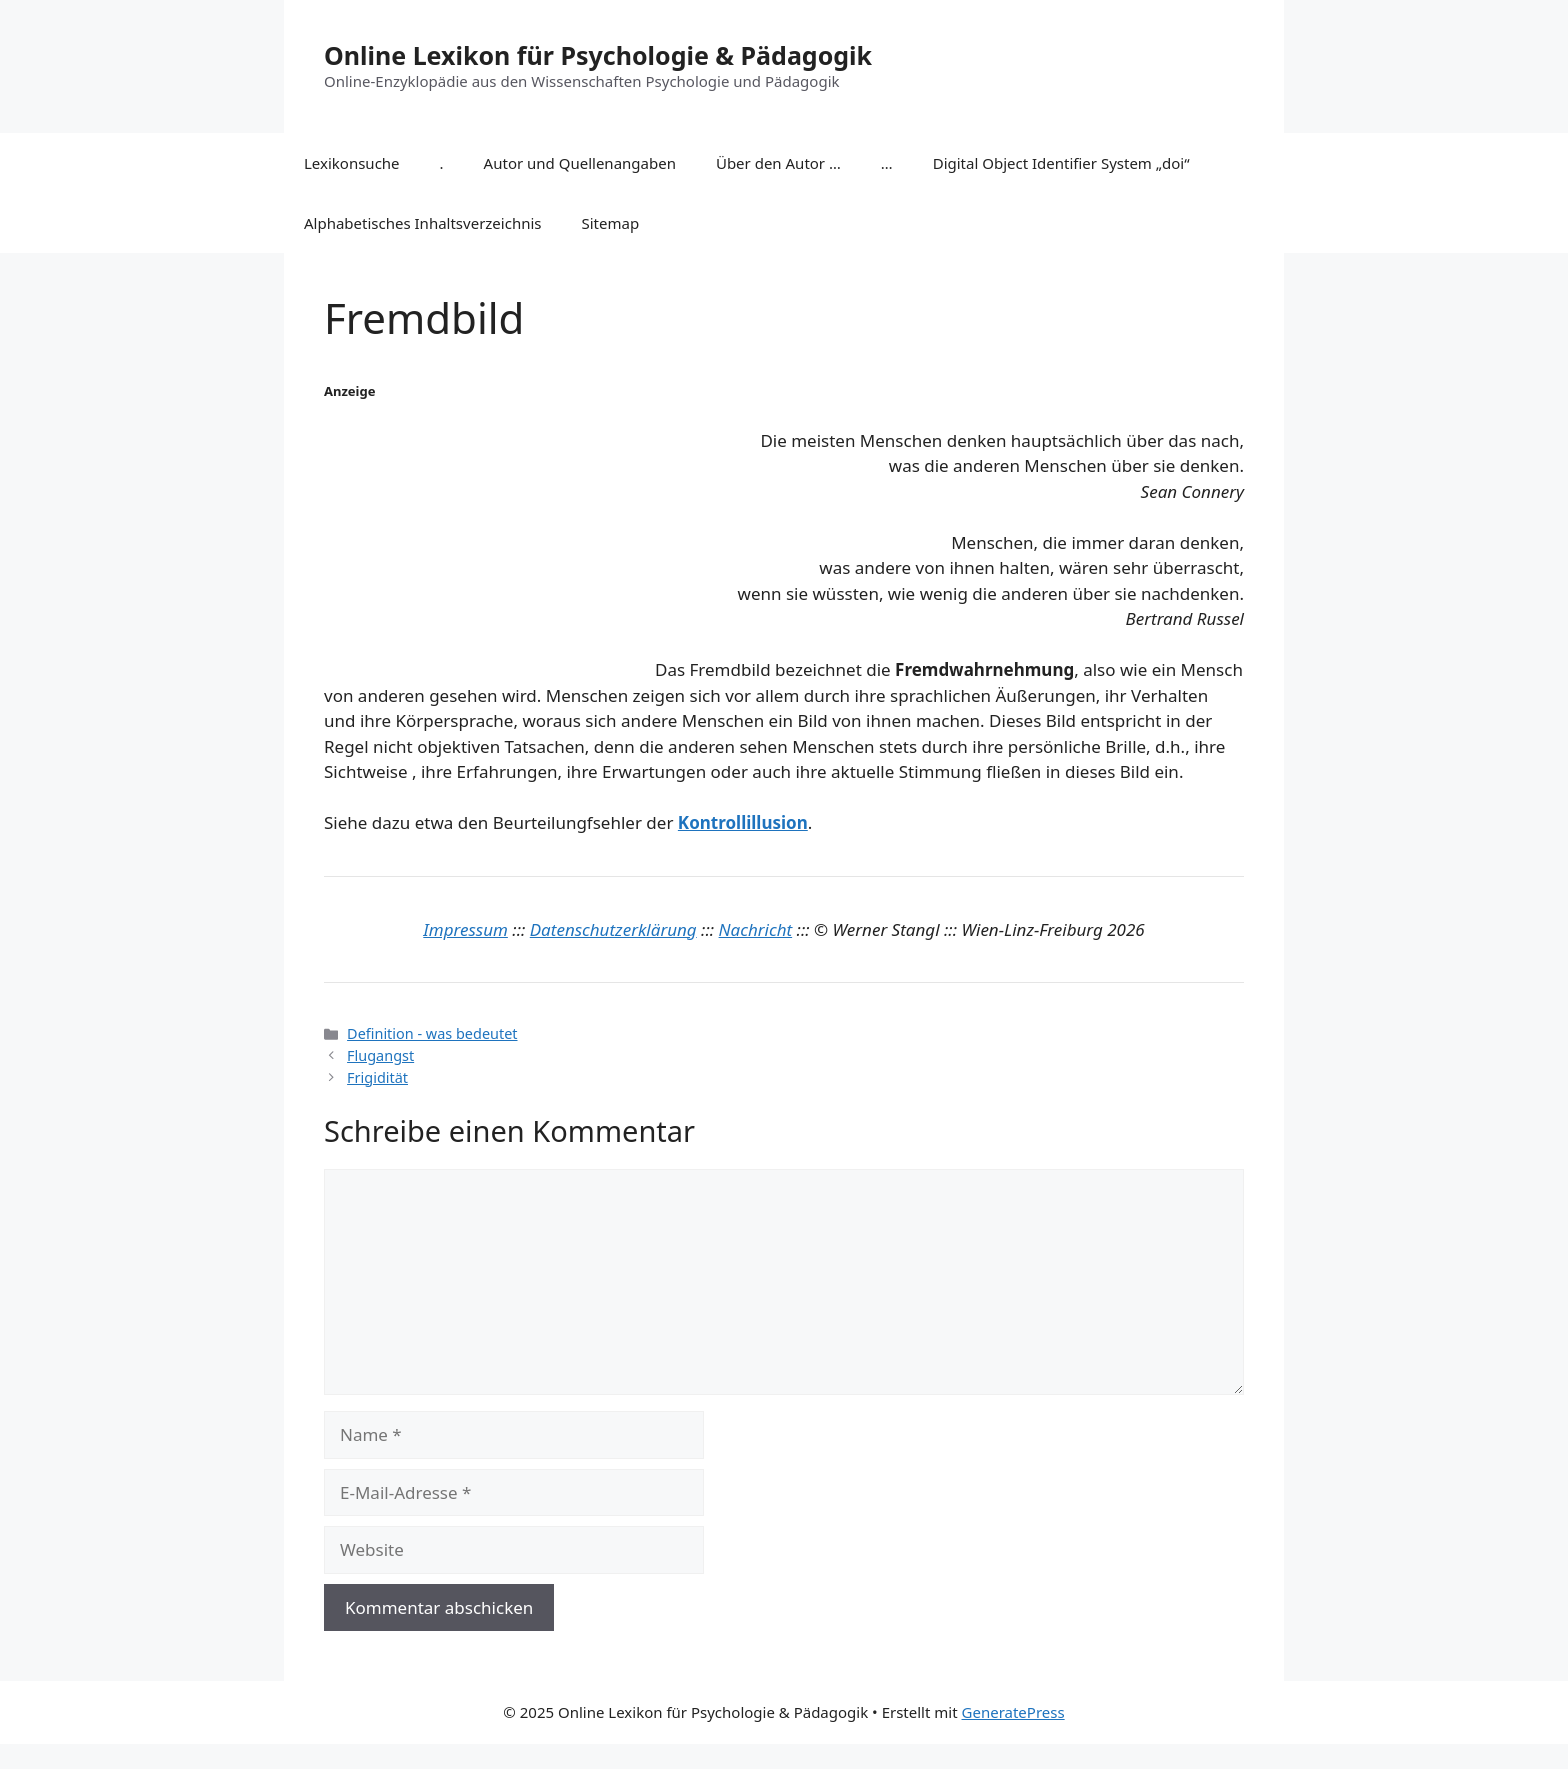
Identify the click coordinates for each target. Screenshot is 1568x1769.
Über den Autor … (778, 163)
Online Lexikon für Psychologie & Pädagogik (598, 55)
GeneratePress (1013, 1712)
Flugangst (380, 1055)
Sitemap (611, 223)
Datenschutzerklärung (613, 929)
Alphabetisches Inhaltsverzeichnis (423, 223)
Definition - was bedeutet (432, 1033)
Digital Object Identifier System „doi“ (1061, 163)
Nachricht (756, 929)
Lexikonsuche (352, 163)
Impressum (465, 929)
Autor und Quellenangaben (580, 163)
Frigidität (377, 1077)
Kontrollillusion (743, 822)
